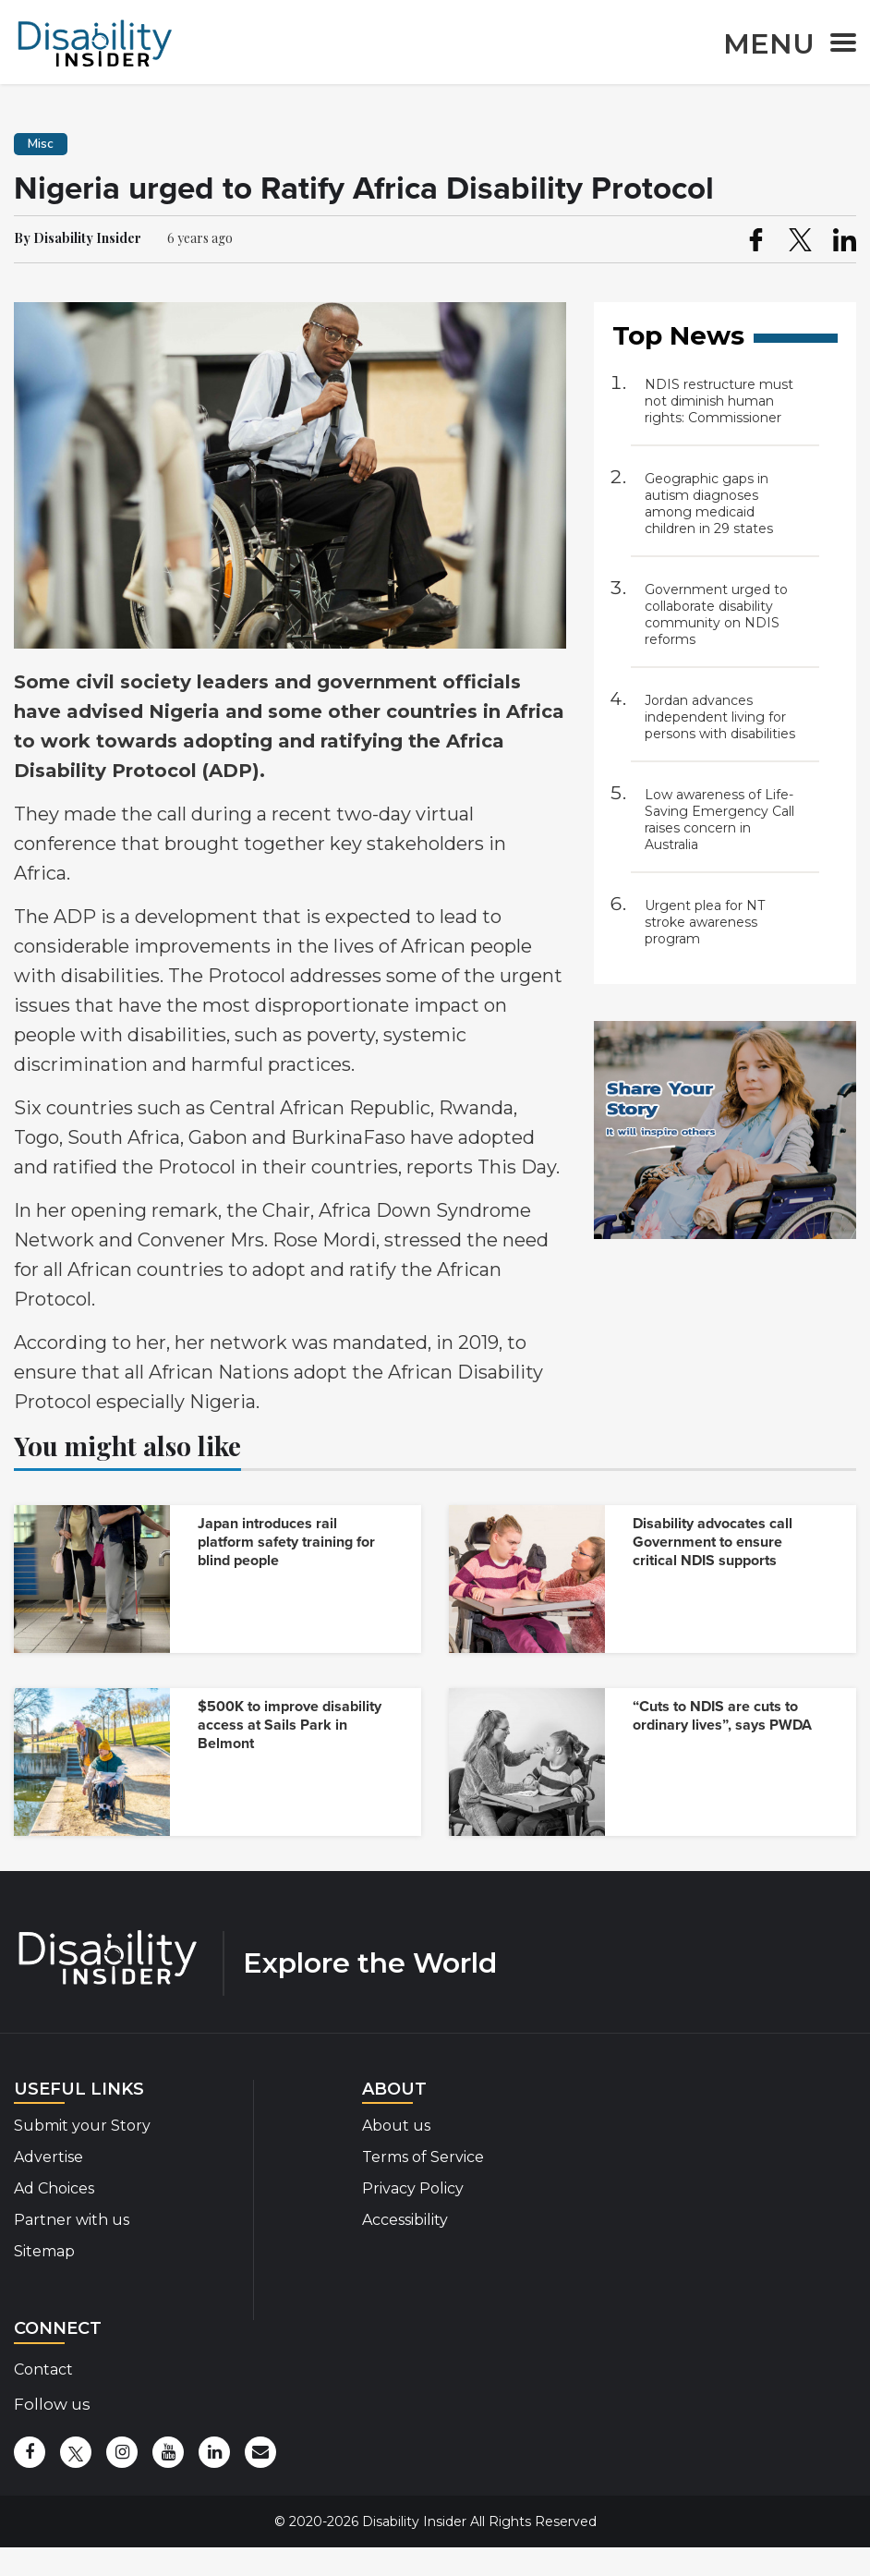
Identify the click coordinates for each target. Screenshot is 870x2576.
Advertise (48, 2157)
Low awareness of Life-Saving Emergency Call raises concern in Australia (719, 819)
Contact (43, 2369)
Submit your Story (82, 2125)
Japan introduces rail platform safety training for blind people (286, 1542)
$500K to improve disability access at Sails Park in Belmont (289, 1725)
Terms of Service (423, 2157)
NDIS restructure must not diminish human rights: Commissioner (719, 401)
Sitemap (44, 2251)
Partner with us (71, 2220)
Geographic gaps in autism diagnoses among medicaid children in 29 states (709, 503)
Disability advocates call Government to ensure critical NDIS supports (712, 1542)
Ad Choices (54, 2188)
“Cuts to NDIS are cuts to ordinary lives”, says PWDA (722, 1715)
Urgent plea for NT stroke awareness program (705, 922)
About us (396, 2125)
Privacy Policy (413, 2188)
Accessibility (405, 2220)
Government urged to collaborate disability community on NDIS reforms (716, 614)
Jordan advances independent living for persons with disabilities (720, 717)
